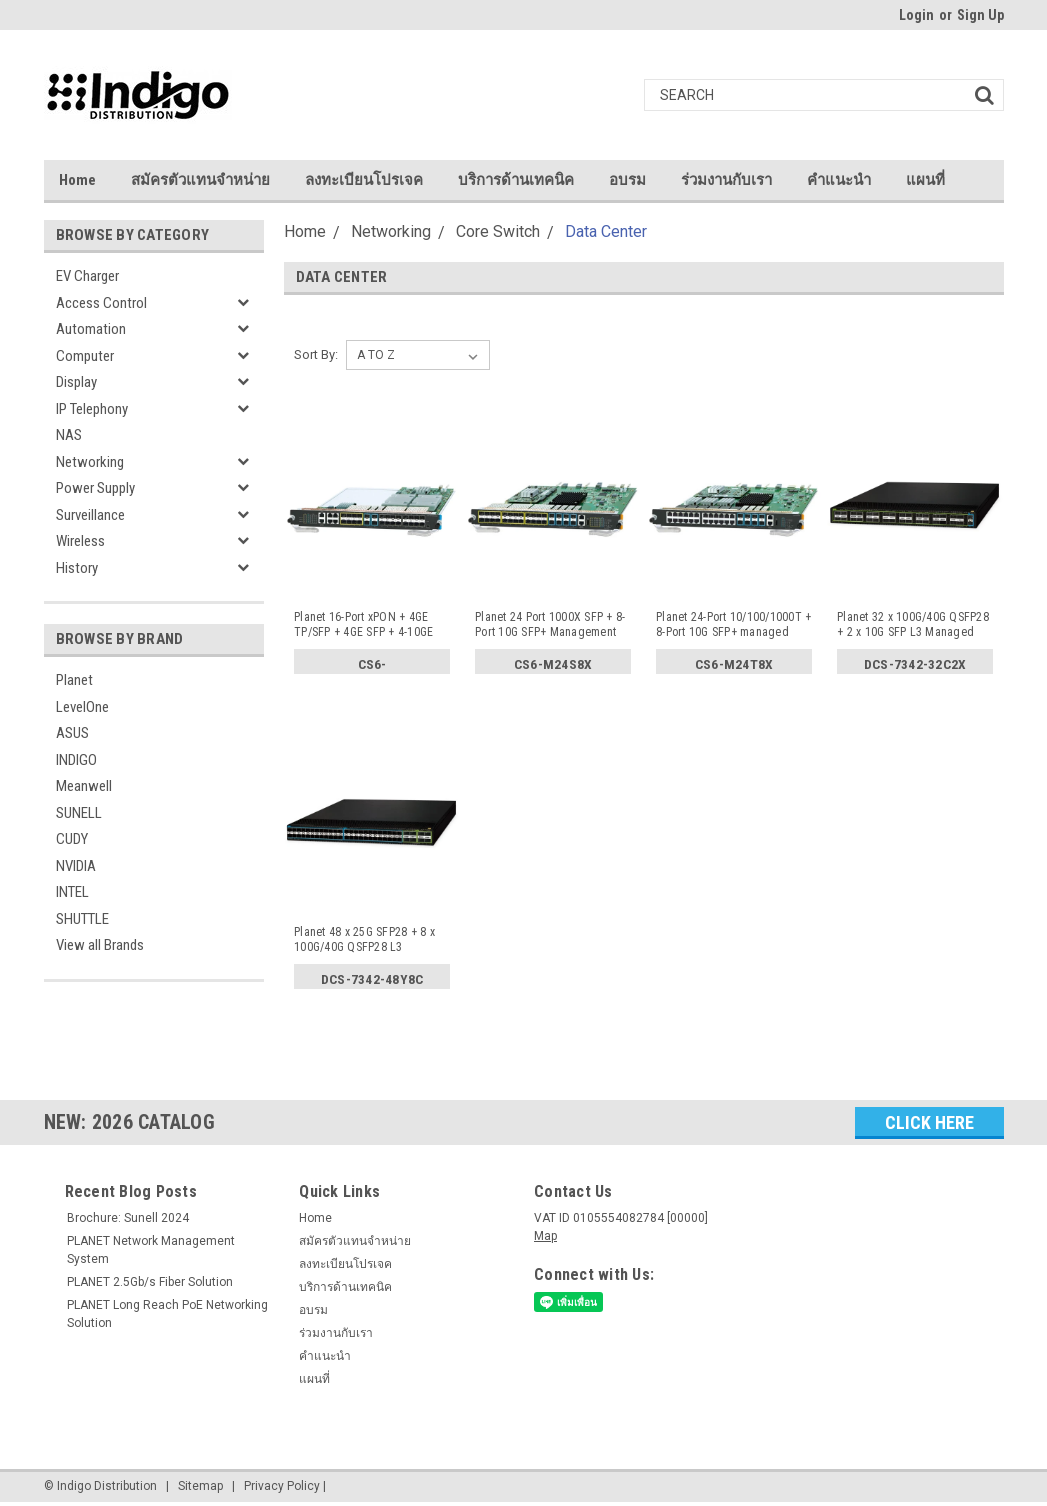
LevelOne (82, 707)
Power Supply (95, 488)
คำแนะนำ (839, 180)
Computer (85, 356)
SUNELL (79, 813)
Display (76, 382)
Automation (91, 329)
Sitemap (200, 1486)
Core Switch (498, 231)
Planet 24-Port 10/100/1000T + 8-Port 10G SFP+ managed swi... (733, 625)
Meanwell (84, 786)
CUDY (72, 839)
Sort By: (316, 354)
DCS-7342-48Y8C (372, 979)
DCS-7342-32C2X (915, 664)
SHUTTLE (82, 919)
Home (77, 180)
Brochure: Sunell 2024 (128, 1218)
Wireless (80, 541)
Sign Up (980, 15)
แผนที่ (925, 180)
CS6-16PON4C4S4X (372, 667)
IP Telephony (92, 409)
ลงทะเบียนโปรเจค (364, 180)
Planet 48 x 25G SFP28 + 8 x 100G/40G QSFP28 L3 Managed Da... (364, 940)
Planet (74, 680)
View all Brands (100, 945)
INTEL (72, 892)
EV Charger (87, 276)
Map (545, 1236)
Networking (90, 462)
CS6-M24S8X (553, 664)
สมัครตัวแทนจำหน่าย (200, 180)
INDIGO (76, 760)
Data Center (606, 231)
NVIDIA (76, 866)
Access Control (101, 303)
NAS (69, 435)
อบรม (627, 180)
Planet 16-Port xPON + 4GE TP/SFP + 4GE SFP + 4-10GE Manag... (363, 625)
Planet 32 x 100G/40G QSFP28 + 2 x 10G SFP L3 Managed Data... (913, 625)
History (77, 568)
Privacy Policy (282, 1486)
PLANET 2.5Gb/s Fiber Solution (150, 1282)
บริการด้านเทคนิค (516, 180)
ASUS (72, 733)
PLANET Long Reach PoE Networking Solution (167, 1314)
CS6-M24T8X (734, 664)
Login (916, 15)
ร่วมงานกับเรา (726, 180)
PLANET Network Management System (151, 1250)
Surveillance (90, 515)
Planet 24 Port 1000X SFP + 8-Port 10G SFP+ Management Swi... (550, 625)
